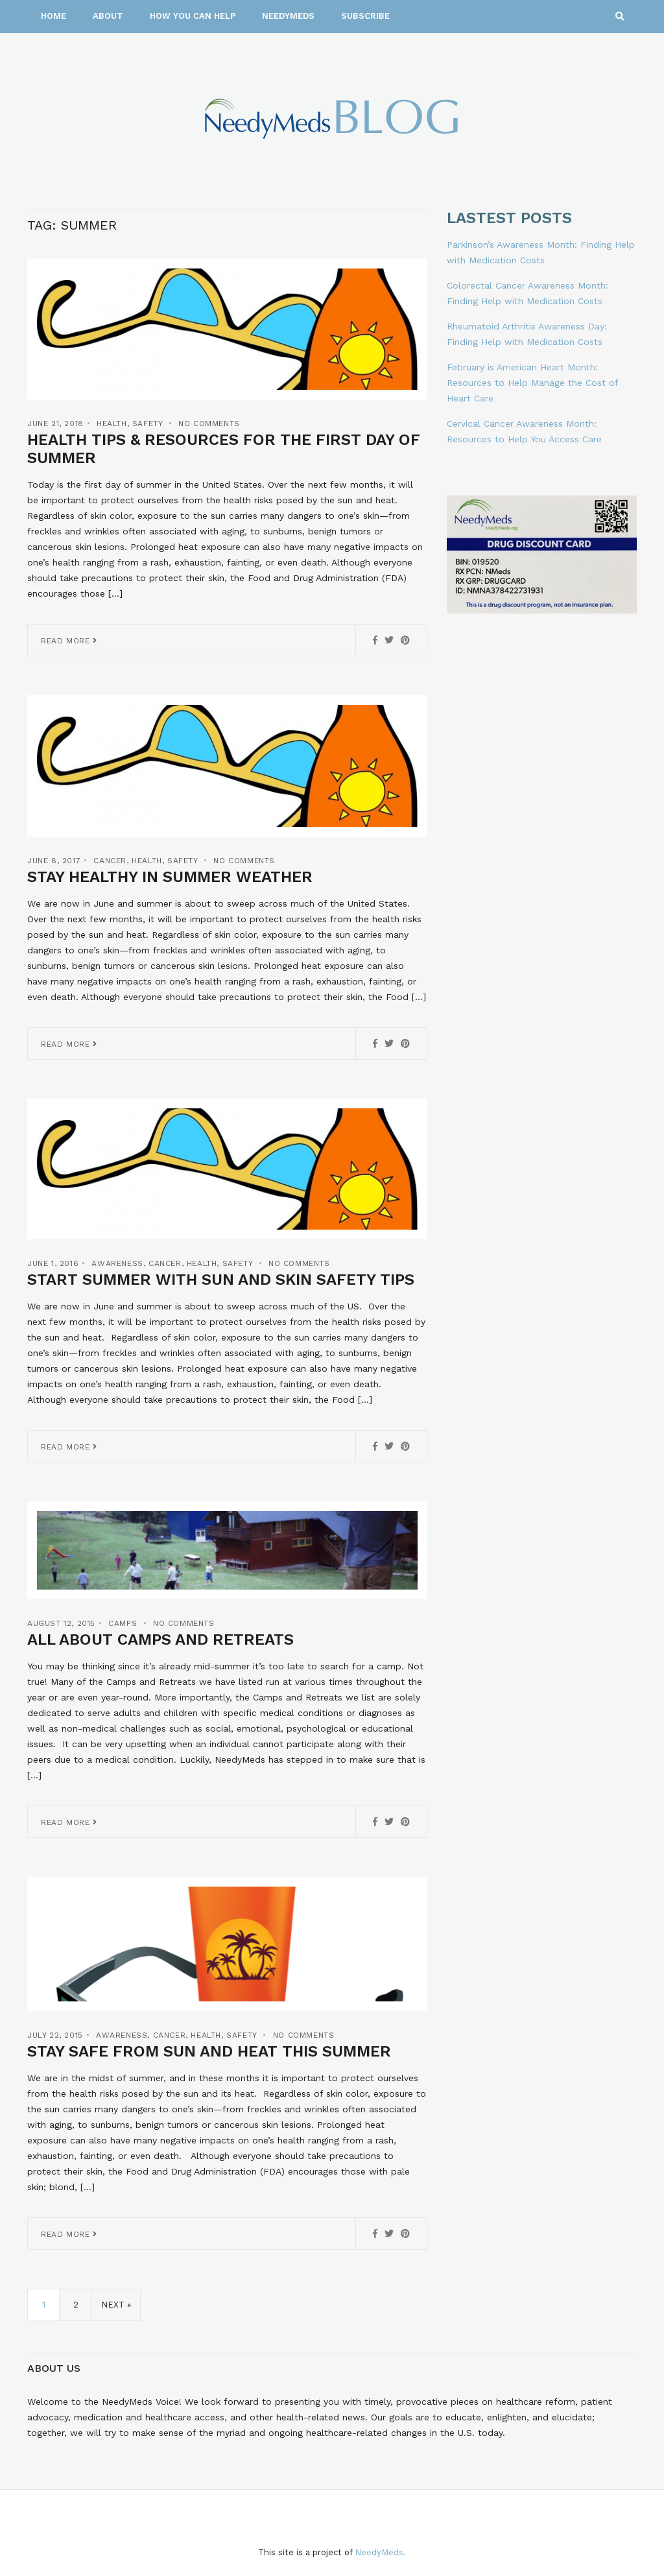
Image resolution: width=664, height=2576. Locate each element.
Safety (147, 423)
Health (112, 423)
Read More (69, 640)
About (108, 16)
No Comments (209, 423)
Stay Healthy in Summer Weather (170, 877)
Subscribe (365, 16)
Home (53, 16)
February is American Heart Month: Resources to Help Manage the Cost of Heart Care (532, 382)
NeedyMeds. (380, 2552)
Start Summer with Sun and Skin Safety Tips (220, 1279)
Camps (122, 1623)
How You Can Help (192, 16)
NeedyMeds (288, 16)
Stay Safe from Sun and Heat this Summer (209, 2051)
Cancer (109, 860)
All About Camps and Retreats (160, 1639)
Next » (116, 2304)
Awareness (117, 1263)
